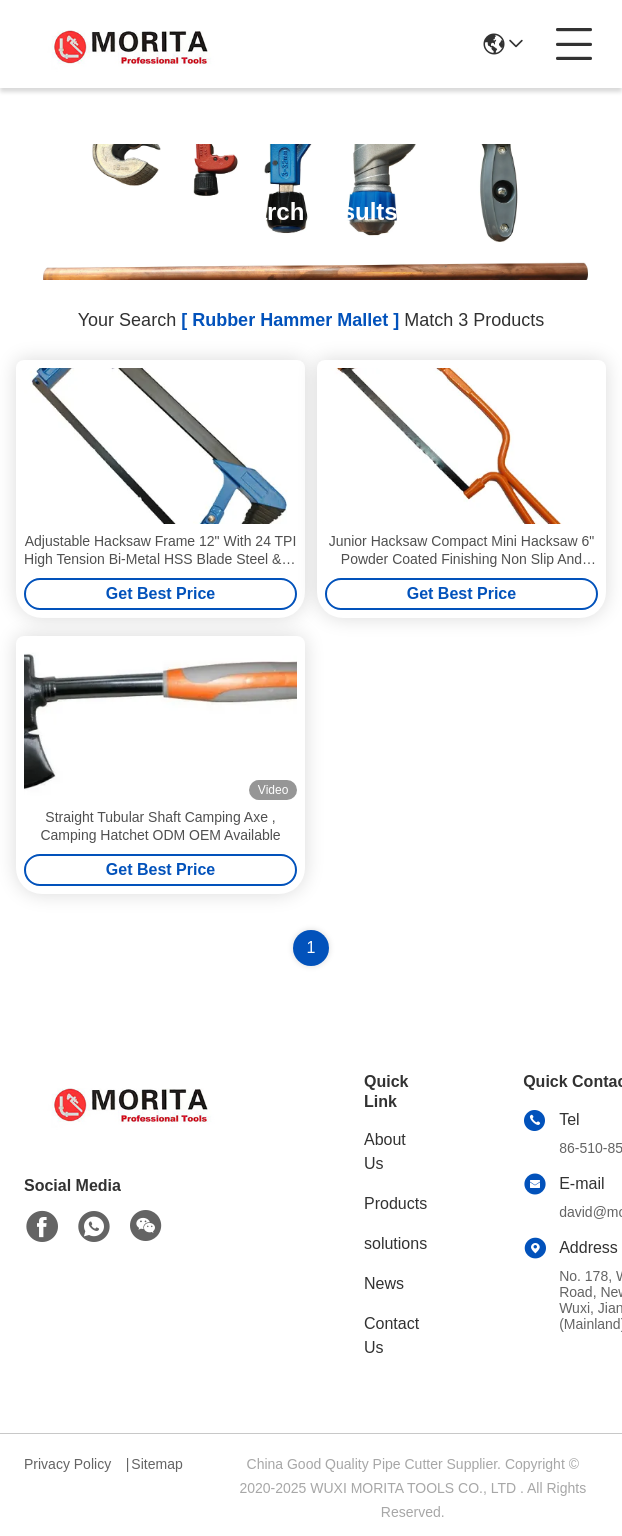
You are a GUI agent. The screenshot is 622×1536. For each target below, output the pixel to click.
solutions (395, 1243)
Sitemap (156, 1464)
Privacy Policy (67, 1464)
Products (395, 1203)
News (384, 1283)
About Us (385, 1151)
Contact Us (391, 1335)
